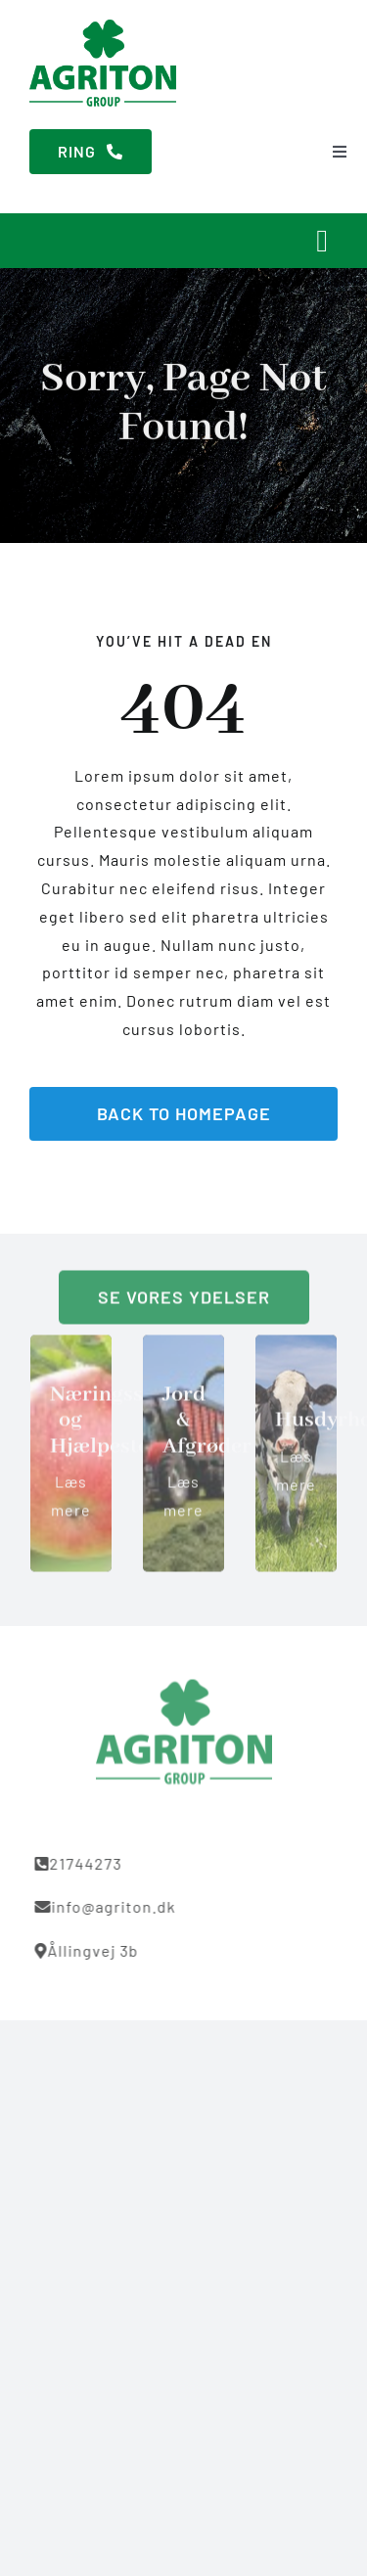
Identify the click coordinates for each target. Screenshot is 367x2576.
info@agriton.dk (109, 1906)
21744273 (82, 1863)
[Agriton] (102, 27)
